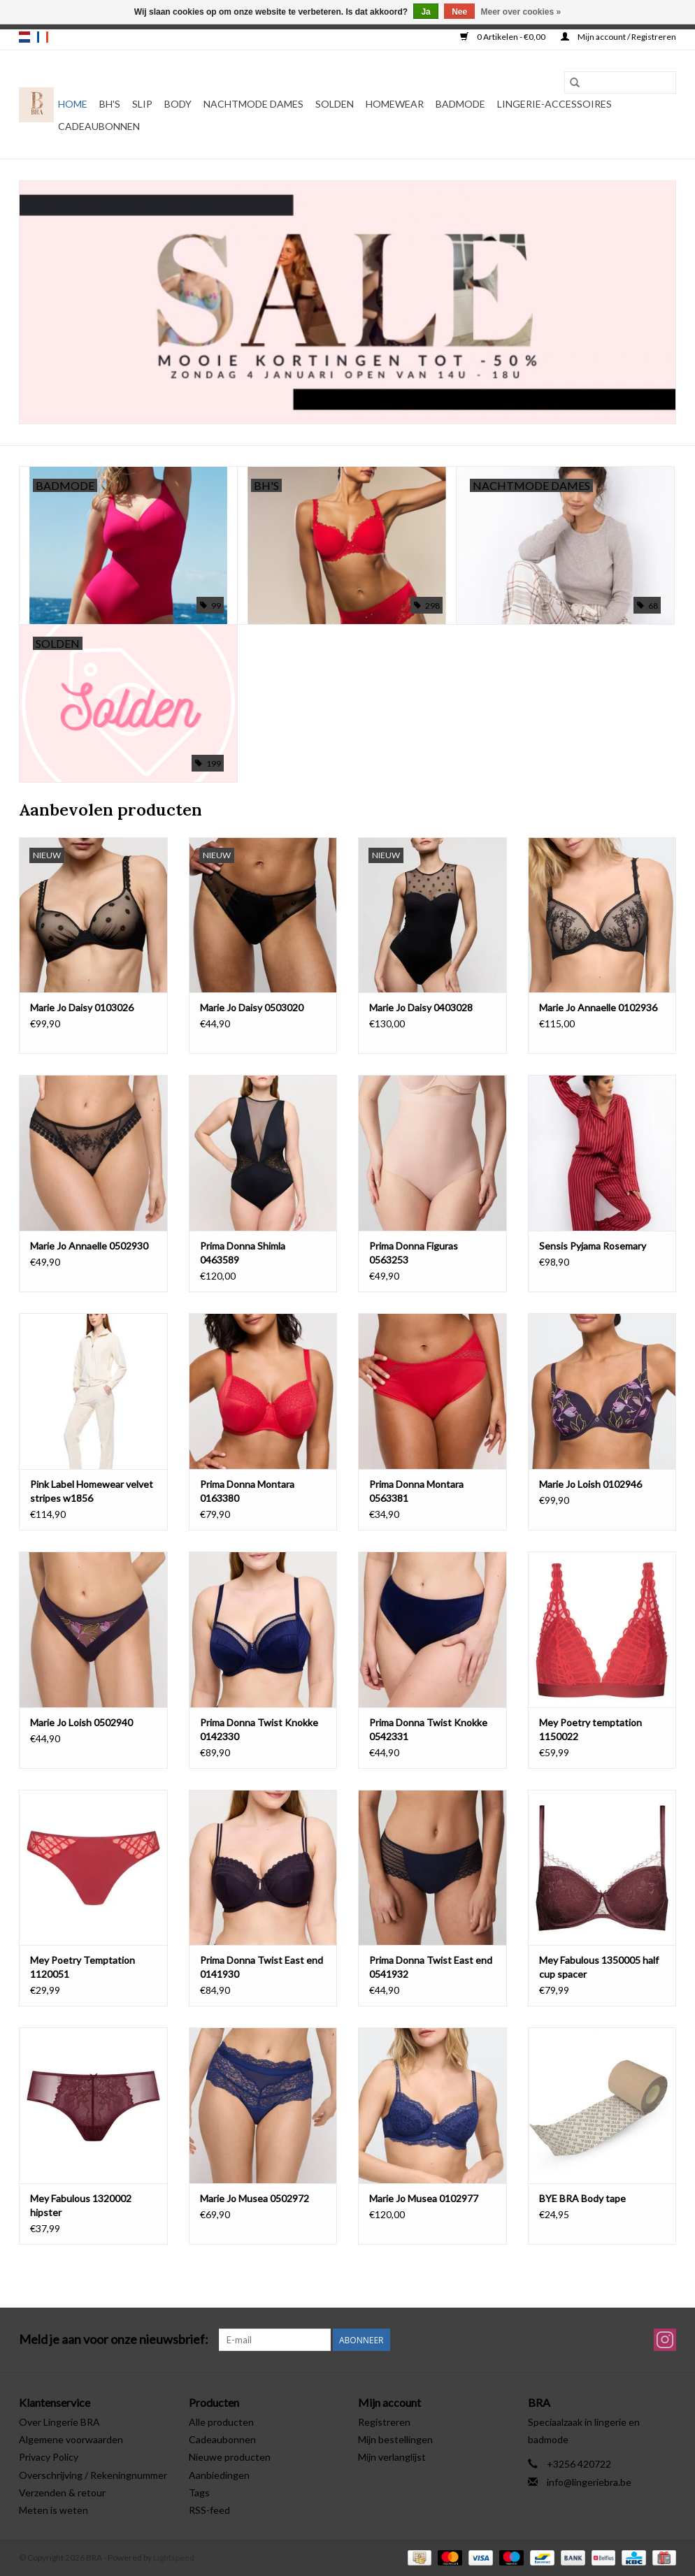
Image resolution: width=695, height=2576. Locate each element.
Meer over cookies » (521, 12)
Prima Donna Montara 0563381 (416, 1491)
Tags (199, 2492)
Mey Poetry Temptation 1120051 (82, 1967)
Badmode (460, 104)
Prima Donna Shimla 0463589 (242, 1253)
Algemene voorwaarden (71, 2439)
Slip (142, 104)
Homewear (395, 104)
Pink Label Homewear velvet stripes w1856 (91, 1491)
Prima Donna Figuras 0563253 (413, 1253)
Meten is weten (53, 2510)
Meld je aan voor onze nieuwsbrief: (113, 2339)
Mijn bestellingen (395, 2439)
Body (178, 104)
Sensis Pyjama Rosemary (592, 1246)
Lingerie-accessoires (554, 104)
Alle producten (221, 2422)
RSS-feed (209, 2510)
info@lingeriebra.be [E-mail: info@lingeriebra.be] (589, 2482)
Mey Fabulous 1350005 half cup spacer (599, 1967)
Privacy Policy (48, 2457)
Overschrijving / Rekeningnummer (93, 2475)
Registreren (384, 2422)
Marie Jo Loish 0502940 (81, 1722)
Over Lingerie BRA (59, 2422)
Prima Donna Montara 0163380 (247, 1491)
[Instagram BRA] (665, 2340)
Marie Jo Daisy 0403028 (421, 1007)
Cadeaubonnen (99, 126)
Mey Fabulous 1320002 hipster (80, 2205)
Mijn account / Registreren (618, 36)
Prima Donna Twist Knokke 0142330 (259, 1729)
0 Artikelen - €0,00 (503, 36)
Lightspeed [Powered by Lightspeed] (173, 2557)
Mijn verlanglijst (392, 2457)
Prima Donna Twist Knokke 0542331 (428, 1729)
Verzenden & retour (62, 2492)
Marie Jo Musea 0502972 (254, 2198)
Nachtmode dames (253, 104)
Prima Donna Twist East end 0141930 (261, 1967)
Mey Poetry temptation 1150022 (590, 1729)
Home (72, 104)
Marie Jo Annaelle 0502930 (89, 1246)
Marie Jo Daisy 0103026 (82, 1007)
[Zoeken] (620, 82)
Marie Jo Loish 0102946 (590, 1484)
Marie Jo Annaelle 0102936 (598, 1007)
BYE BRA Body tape (582, 2198)
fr (42, 37)
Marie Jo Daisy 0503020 (251, 1007)
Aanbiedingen (219, 2475)
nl (24, 37)
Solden (334, 104)
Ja (425, 12)
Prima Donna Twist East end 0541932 (430, 1967)
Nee (459, 12)
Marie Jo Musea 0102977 (423, 2198)
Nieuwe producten (230, 2457)
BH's (109, 104)
